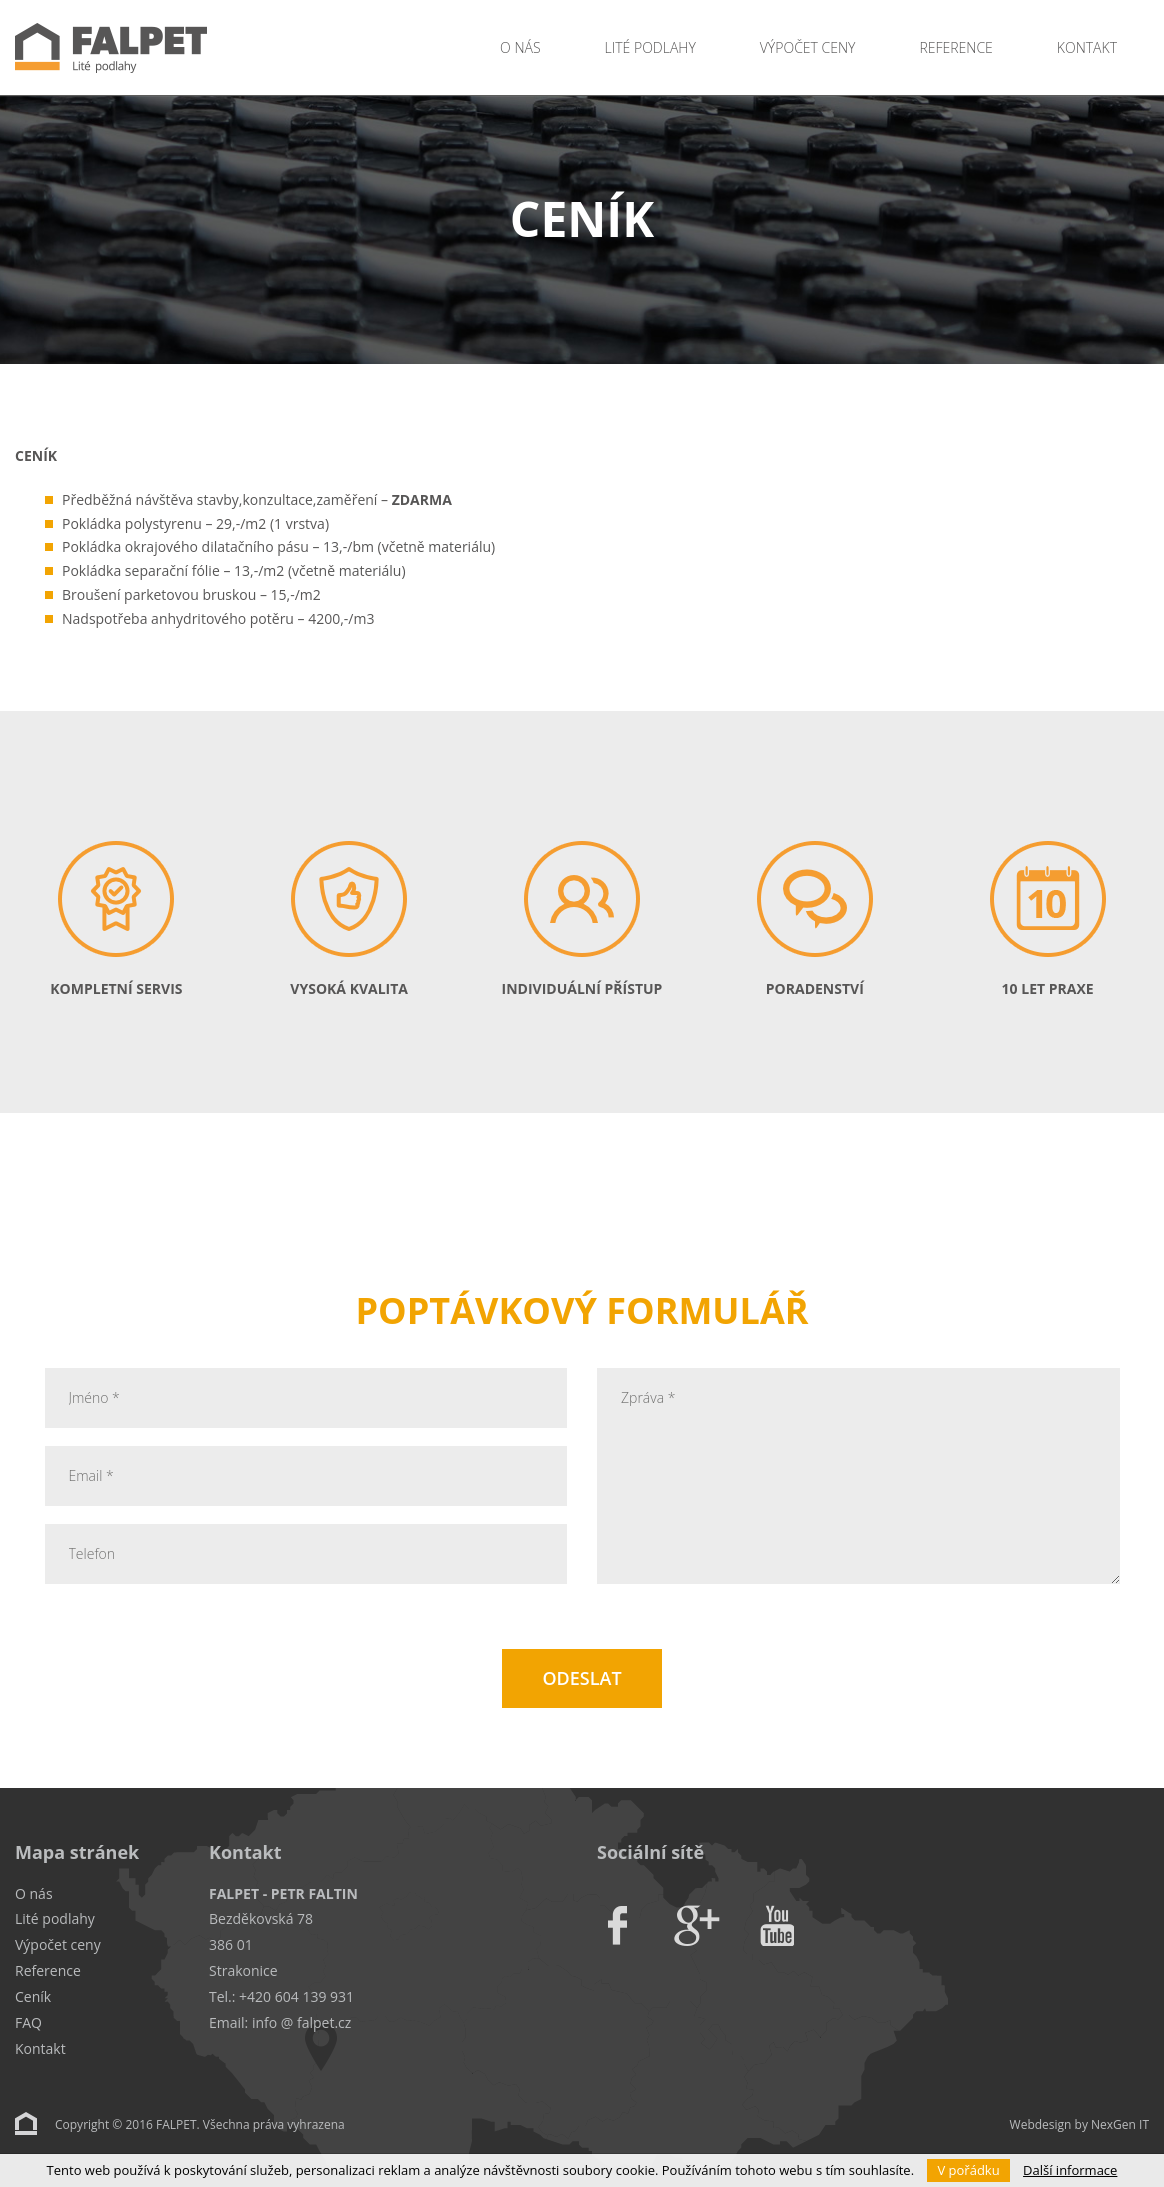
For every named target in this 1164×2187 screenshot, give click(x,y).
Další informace (1070, 2170)
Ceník (33, 1996)
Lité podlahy (650, 47)
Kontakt (1087, 47)
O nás (520, 47)
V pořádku (968, 2170)
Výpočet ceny (808, 47)
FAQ (28, 2022)
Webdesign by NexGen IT (1079, 2124)
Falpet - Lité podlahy (190, 47)
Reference (955, 47)
